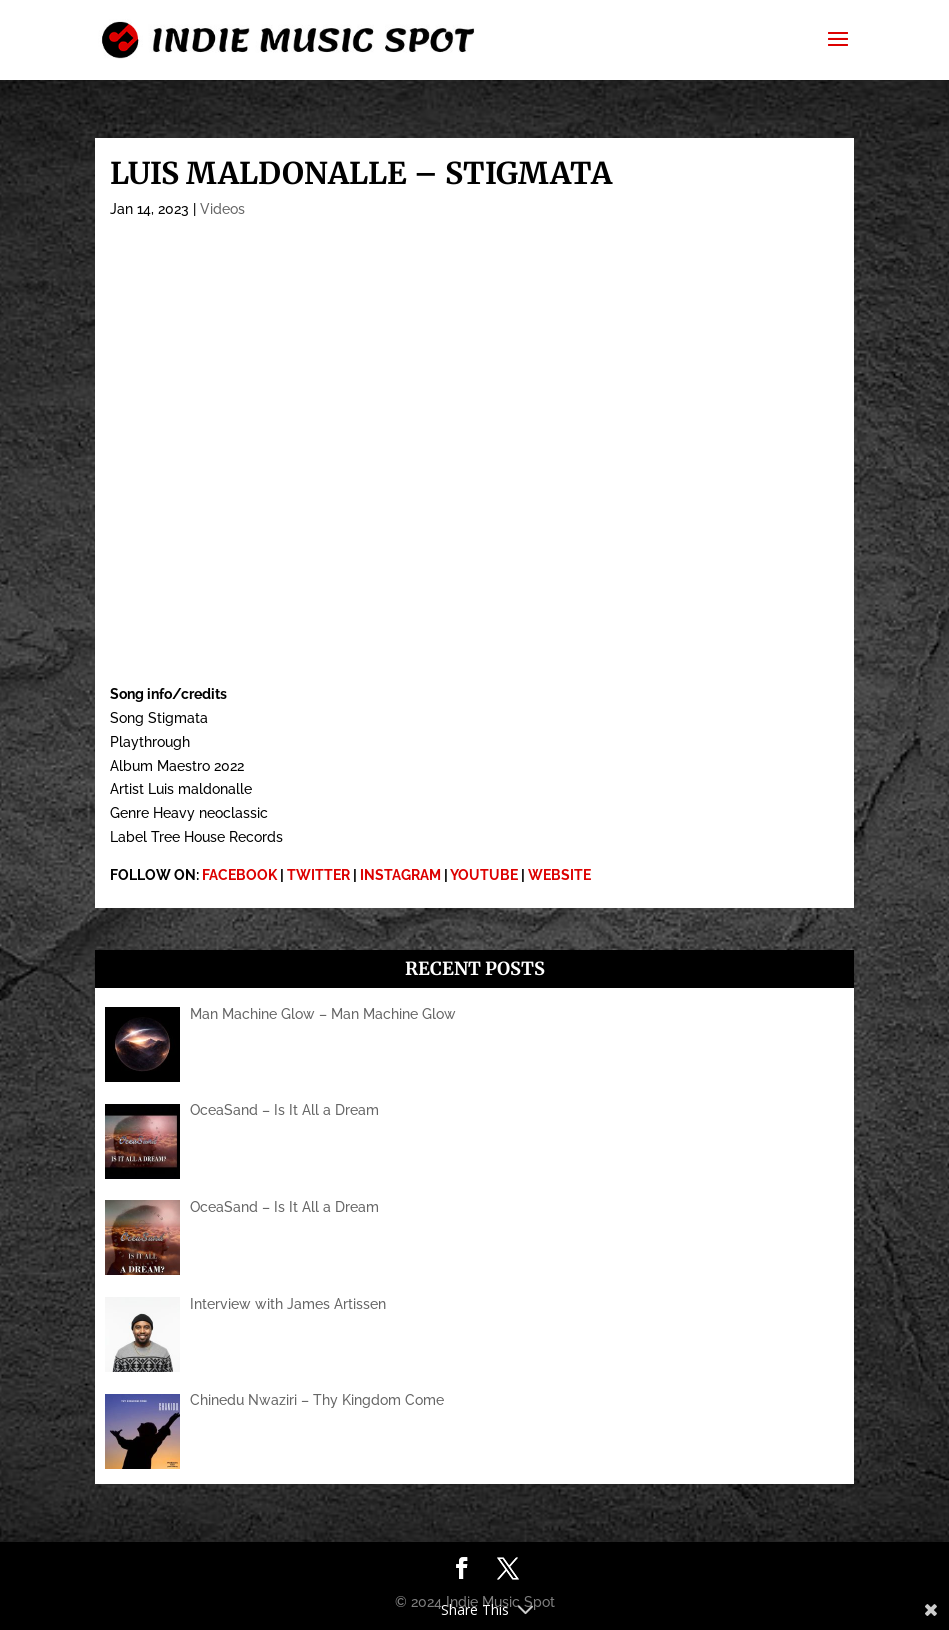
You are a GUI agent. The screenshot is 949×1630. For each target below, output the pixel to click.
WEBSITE (559, 875)
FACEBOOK (239, 875)
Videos (222, 209)
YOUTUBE (484, 875)
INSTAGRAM (400, 875)
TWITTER (318, 875)
